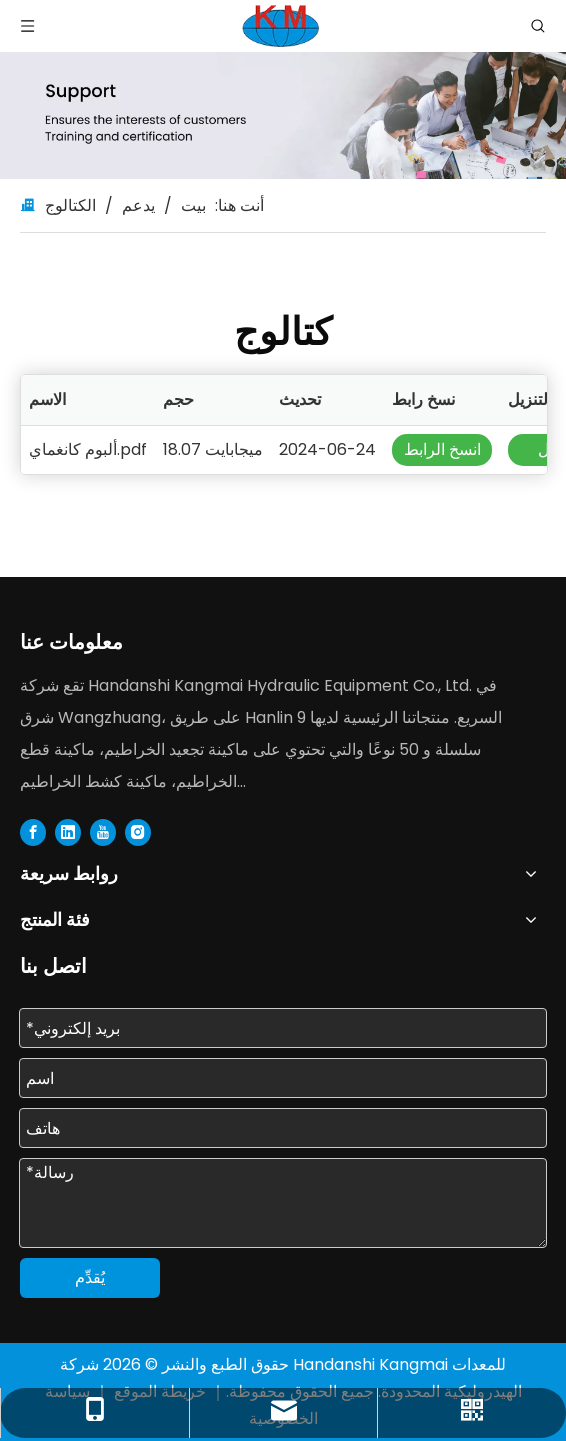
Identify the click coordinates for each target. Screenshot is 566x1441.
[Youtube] (103, 832)
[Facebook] (33, 832)
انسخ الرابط (442, 449)
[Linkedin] (68, 832)
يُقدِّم (90, 1277)
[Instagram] (138, 832)
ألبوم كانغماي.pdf (88, 449)
